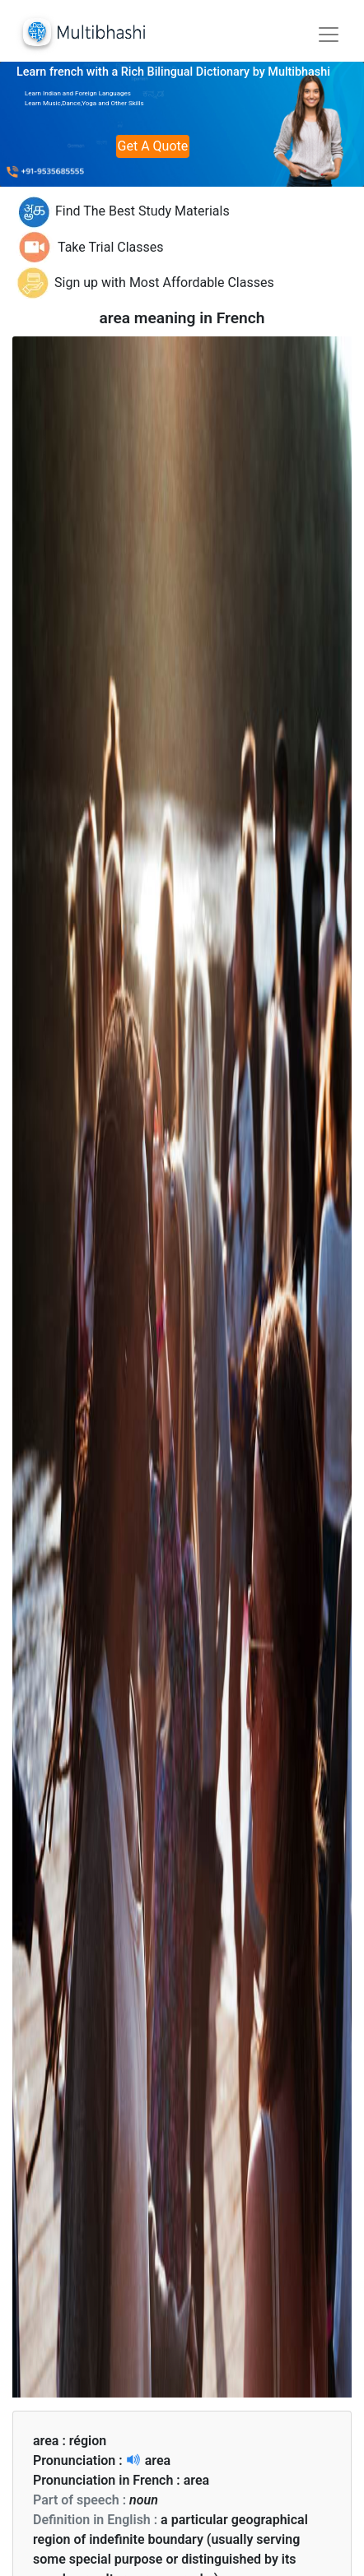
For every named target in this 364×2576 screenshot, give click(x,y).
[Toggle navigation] (328, 34)
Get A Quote (153, 146)
